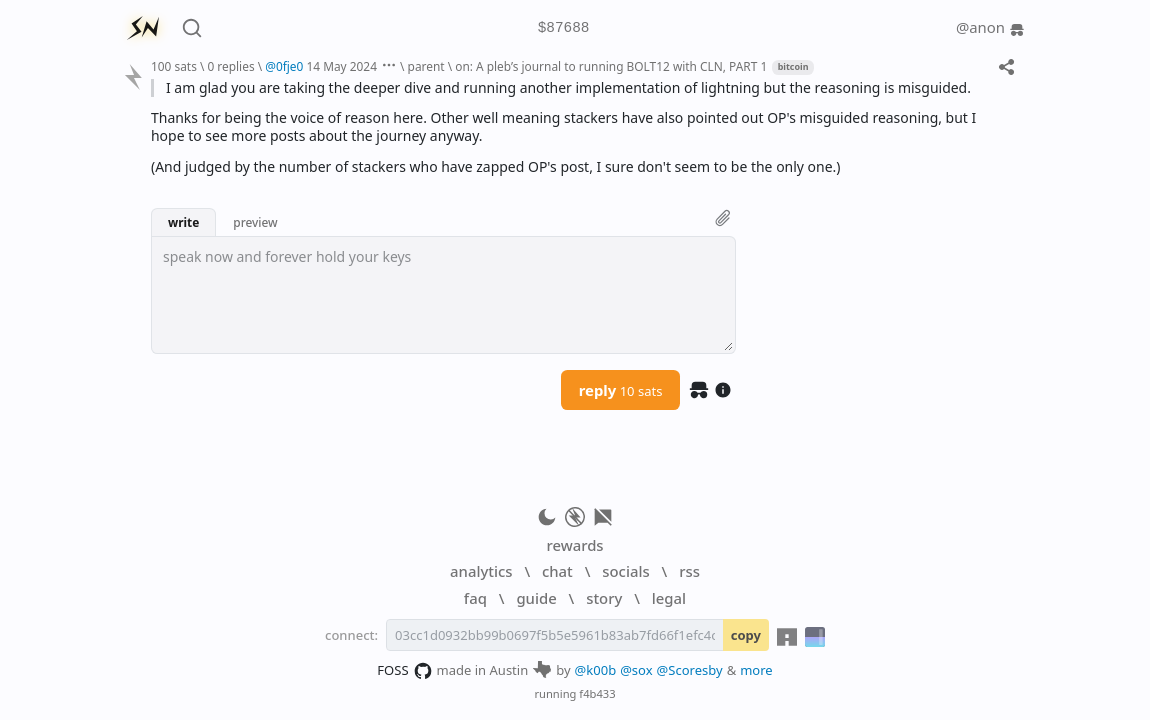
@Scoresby (690, 670)
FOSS (404, 671)
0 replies (230, 66)
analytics (481, 571)
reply (621, 390)
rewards (574, 545)
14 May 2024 (341, 66)
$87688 (564, 28)
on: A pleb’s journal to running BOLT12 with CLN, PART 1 (611, 66)
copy (746, 635)
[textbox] (443, 295)
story (604, 598)
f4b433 (597, 693)
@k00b (596, 670)
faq (475, 598)
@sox (636, 670)
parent (426, 66)
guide (536, 598)
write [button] (183, 222)
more (756, 670)
